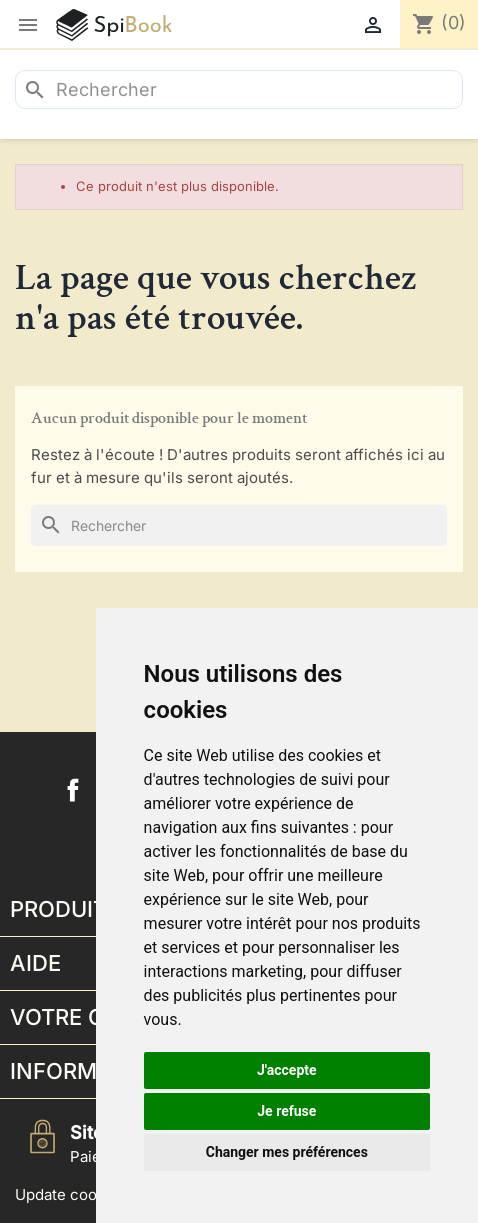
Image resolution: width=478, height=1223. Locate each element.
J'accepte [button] (287, 1070)
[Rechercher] (239, 89)
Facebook (73, 790)
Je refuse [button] (286, 1111)
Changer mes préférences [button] (287, 1152)
